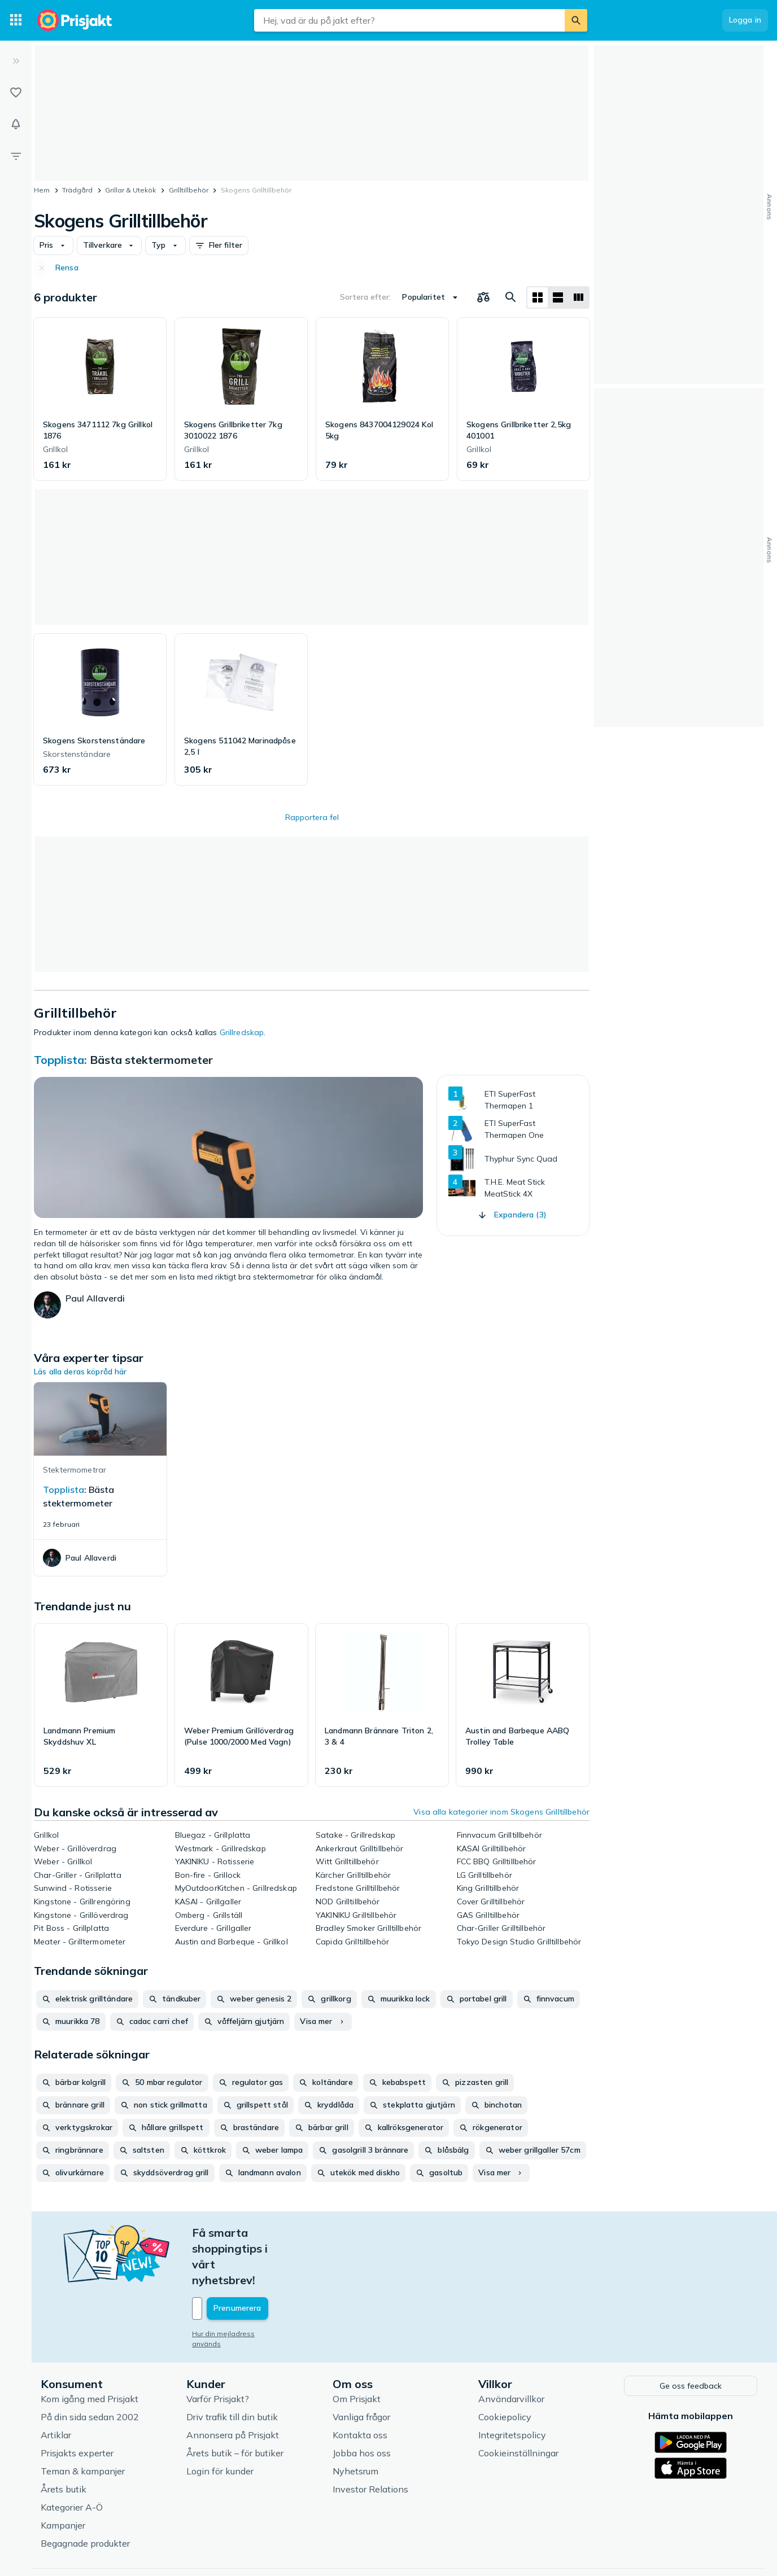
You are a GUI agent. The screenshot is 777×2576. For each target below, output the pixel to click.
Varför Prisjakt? (217, 2350)
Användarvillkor (511, 2350)
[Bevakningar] (16, 124)
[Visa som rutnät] (537, 297)
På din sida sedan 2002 (90, 2368)
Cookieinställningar (518, 2404)
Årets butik (63, 2440)
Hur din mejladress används (238, 2286)
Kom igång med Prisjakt (89, 2350)
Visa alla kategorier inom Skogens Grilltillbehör (501, 1812)
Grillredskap (242, 1032)
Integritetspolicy (512, 2386)
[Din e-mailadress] (266, 2261)
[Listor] (16, 92)
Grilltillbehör (188, 190)
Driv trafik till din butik (232, 2368)
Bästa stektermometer (151, 1060)
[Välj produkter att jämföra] (483, 297)
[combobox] (409, 20)
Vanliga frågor (361, 2368)
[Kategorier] (16, 20)
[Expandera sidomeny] (16, 61)
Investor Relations (370, 2440)
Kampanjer (63, 2476)
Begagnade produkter (85, 2494)
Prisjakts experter (77, 2404)
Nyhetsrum (355, 2422)
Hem (42, 190)
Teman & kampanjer (83, 2422)
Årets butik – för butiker (234, 2404)
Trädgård (77, 190)
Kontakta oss (360, 2386)
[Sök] (576, 20)
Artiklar (56, 2386)
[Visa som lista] (558, 297)
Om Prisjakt (357, 2350)
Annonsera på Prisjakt (232, 2386)
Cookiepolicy (504, 2368)
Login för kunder (220, 2422)
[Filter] (16, 155)
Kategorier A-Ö (72, 2458)
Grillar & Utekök (130, 190)
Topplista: (62, 1060)
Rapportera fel (312, 817)
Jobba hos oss (362, 2404)
